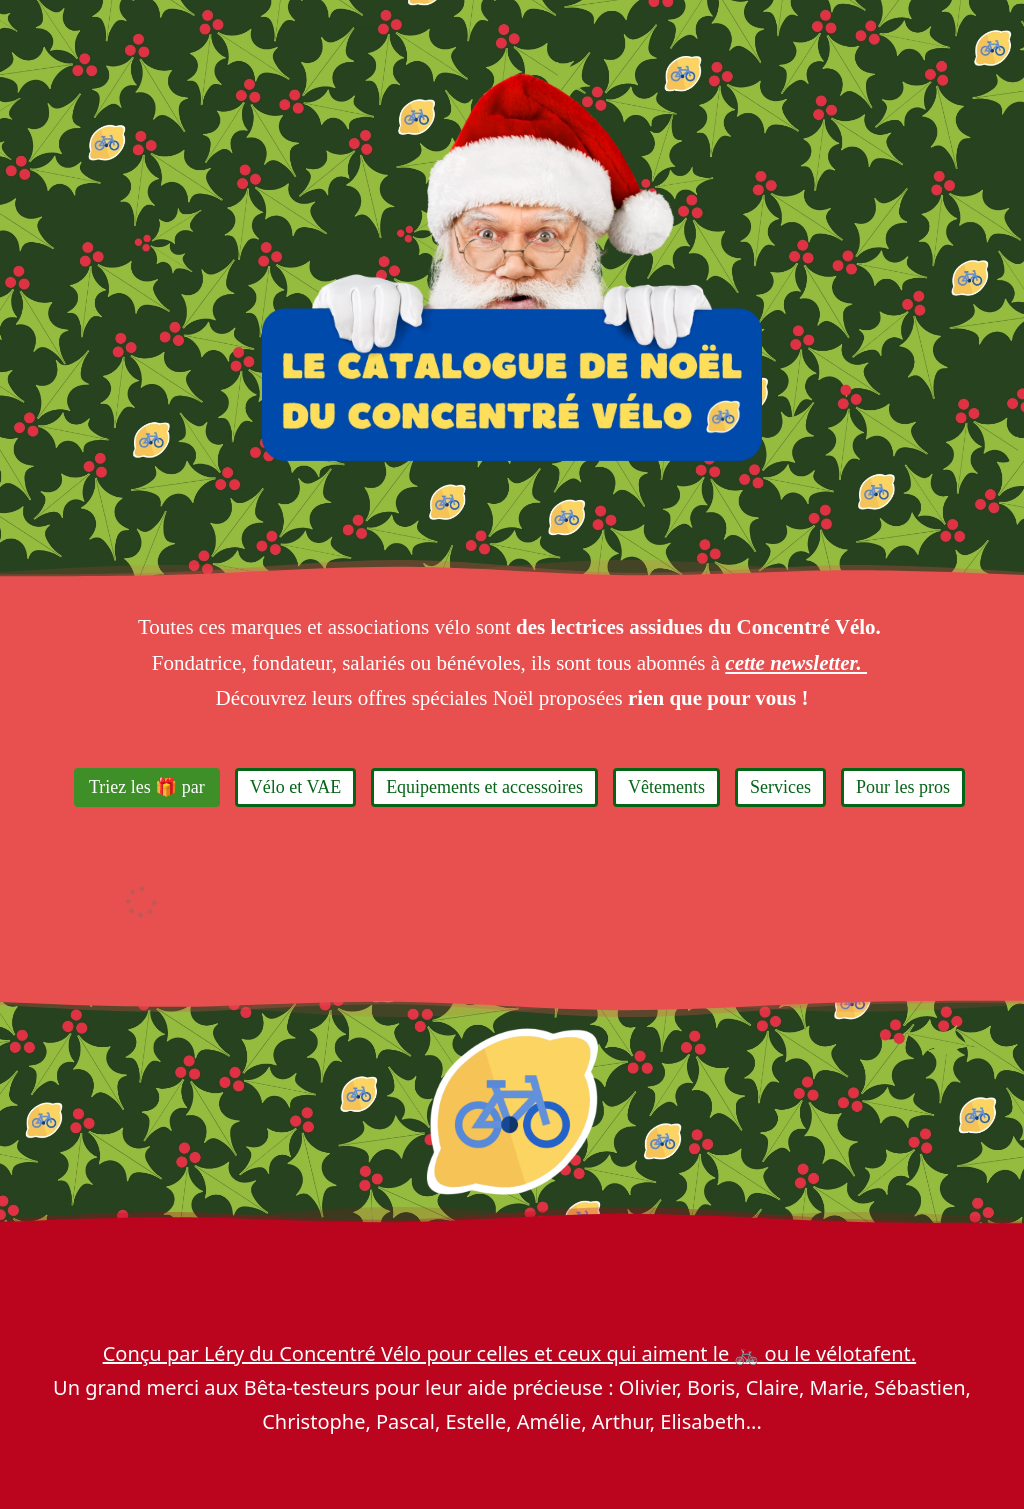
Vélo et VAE (295, 787)
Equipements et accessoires (484, 787)
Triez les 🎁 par (147, 787)
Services (780, 787)
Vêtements (666, 787)
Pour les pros (903, 787)
